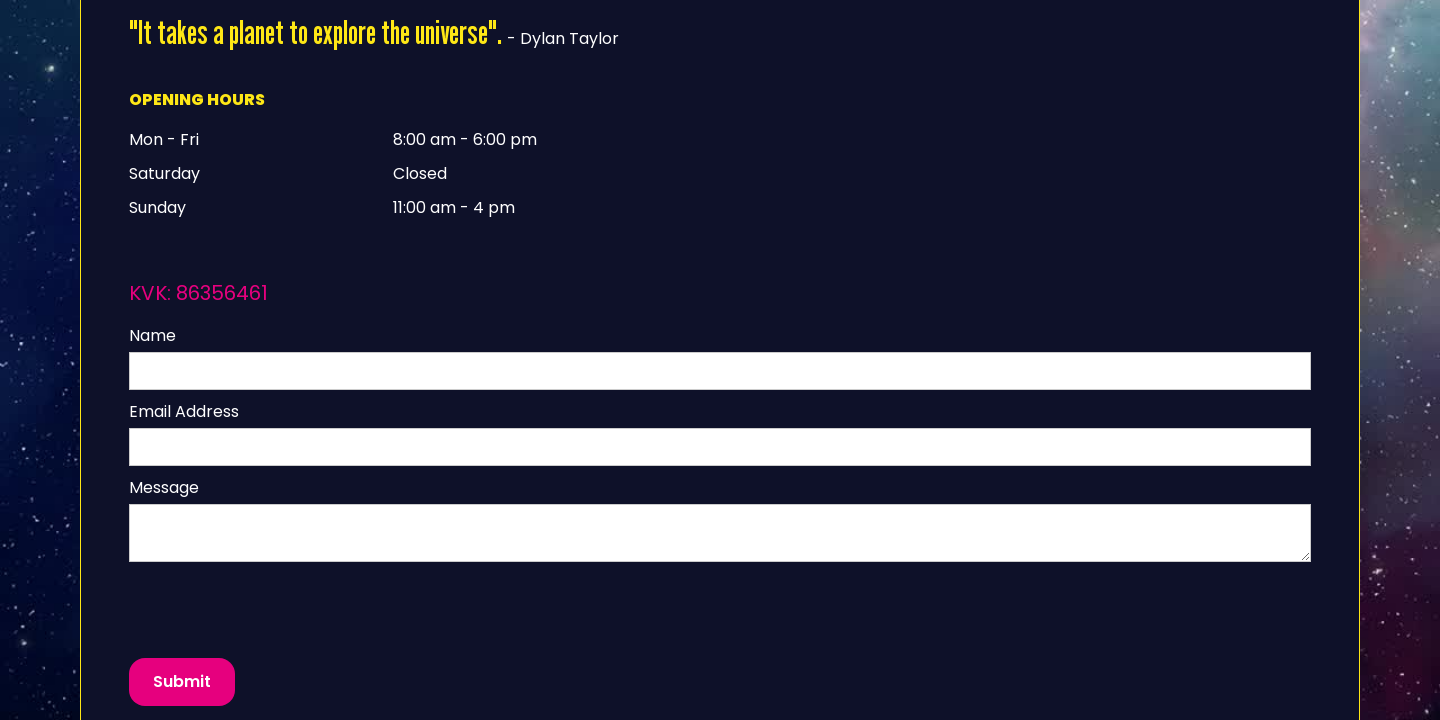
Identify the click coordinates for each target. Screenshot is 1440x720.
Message (164, 487)
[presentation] (281, 611)
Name (152, 335)
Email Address (184, 411)
